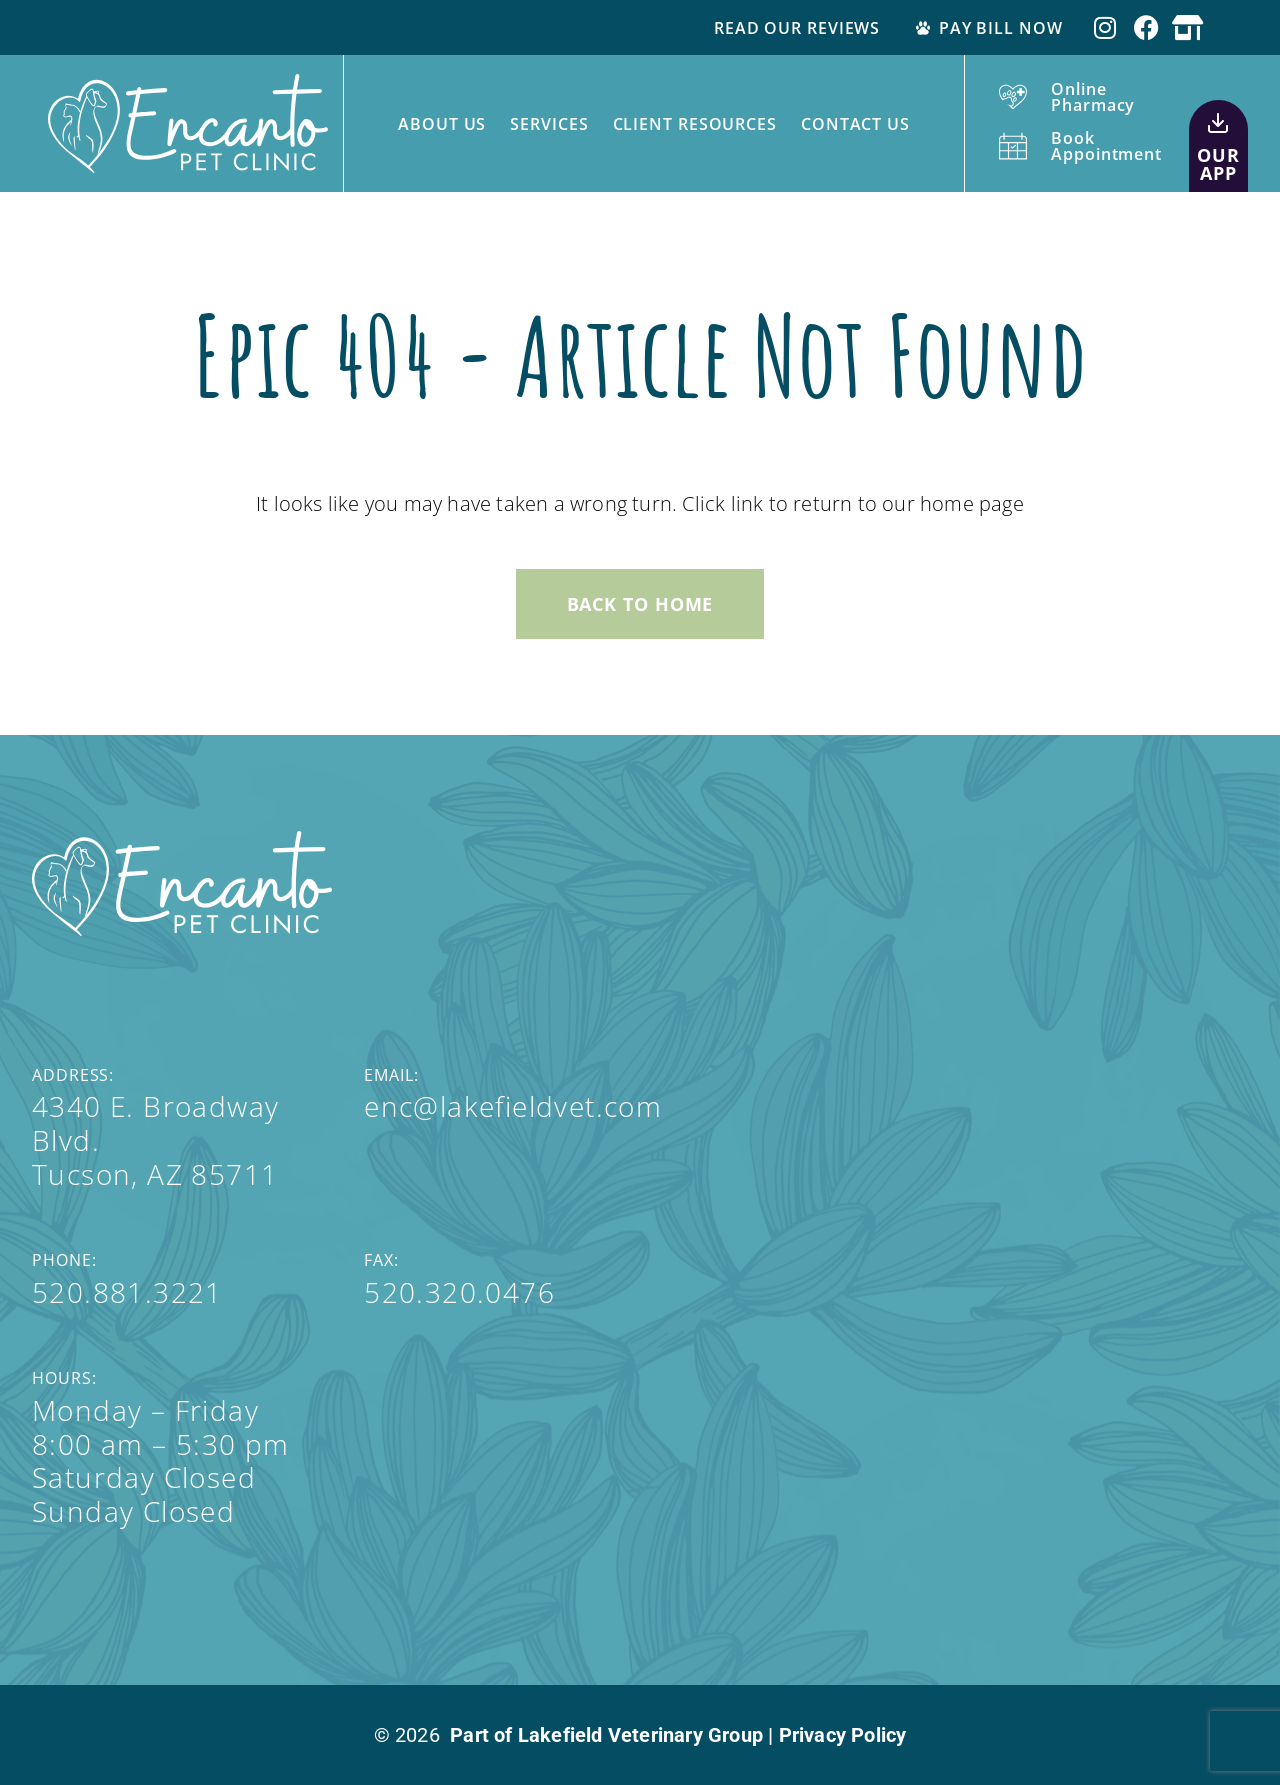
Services (549, 124)
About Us (442, 124)
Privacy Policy (843, 1735)
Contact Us (855, 124)
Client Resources (695, 124)
